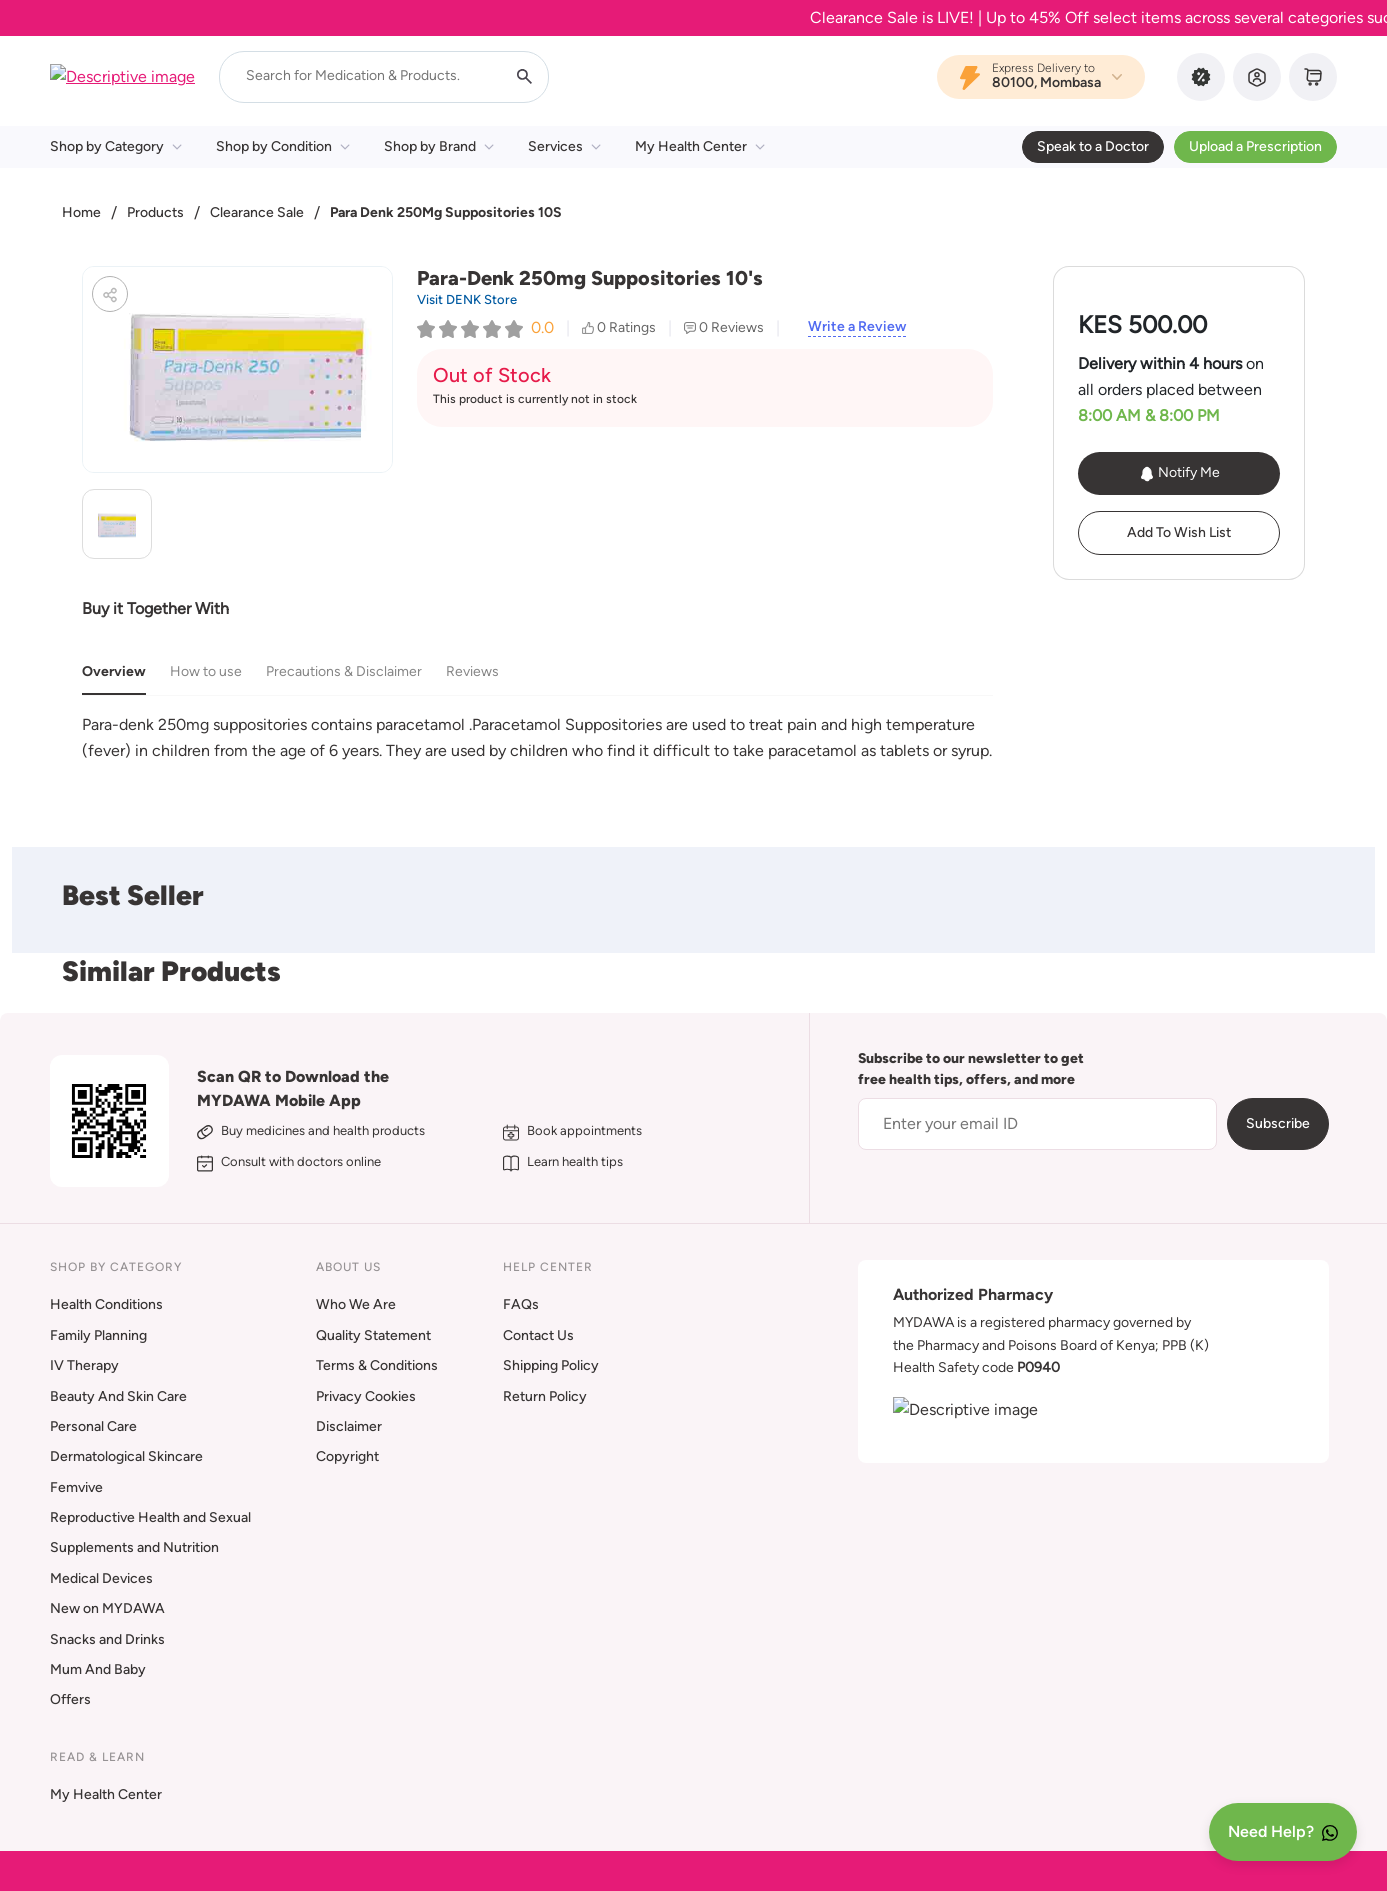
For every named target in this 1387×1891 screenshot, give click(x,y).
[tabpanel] (537, 737)
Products (155, 212)
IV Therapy (84, 1365)
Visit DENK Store (467, 299)
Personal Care (93, 1426)
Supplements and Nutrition (134, 1547)
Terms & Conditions (377, 1365)
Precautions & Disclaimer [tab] (344, 671)
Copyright (347, 1456)
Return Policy (545, 1396)
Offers (70, 1699)
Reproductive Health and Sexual (150, 1517)
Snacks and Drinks (107, 1639)
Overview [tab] (114, 671)
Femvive (76, 1487)
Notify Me (1179, 473)
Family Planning (98, 1335)
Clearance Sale (257, 212)
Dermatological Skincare (126, 1456)
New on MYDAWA (107, 1608)
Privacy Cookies (366, 1396)
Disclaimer (349, 1426)
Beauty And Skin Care (118, 1396)
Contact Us (538, 1335)
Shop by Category (116, 146)
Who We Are (356, 1304)
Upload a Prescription (1255, 146)
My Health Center (700, 146)
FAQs (521, 1304)
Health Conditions (106, 1304)
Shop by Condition (283, 146)
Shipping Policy (551, 1365)
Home (81, 212)
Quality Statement (373, 1335)
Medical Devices (101, 1578)
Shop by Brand (439, 146)
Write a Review (857, 327)
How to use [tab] (206, 671)
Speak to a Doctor (1093, 146)
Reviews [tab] (472, 671)
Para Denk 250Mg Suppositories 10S (446, 212)
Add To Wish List (1179, 532)
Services (564, 146)
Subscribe (1278, 1123)
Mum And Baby (98, 1669)
